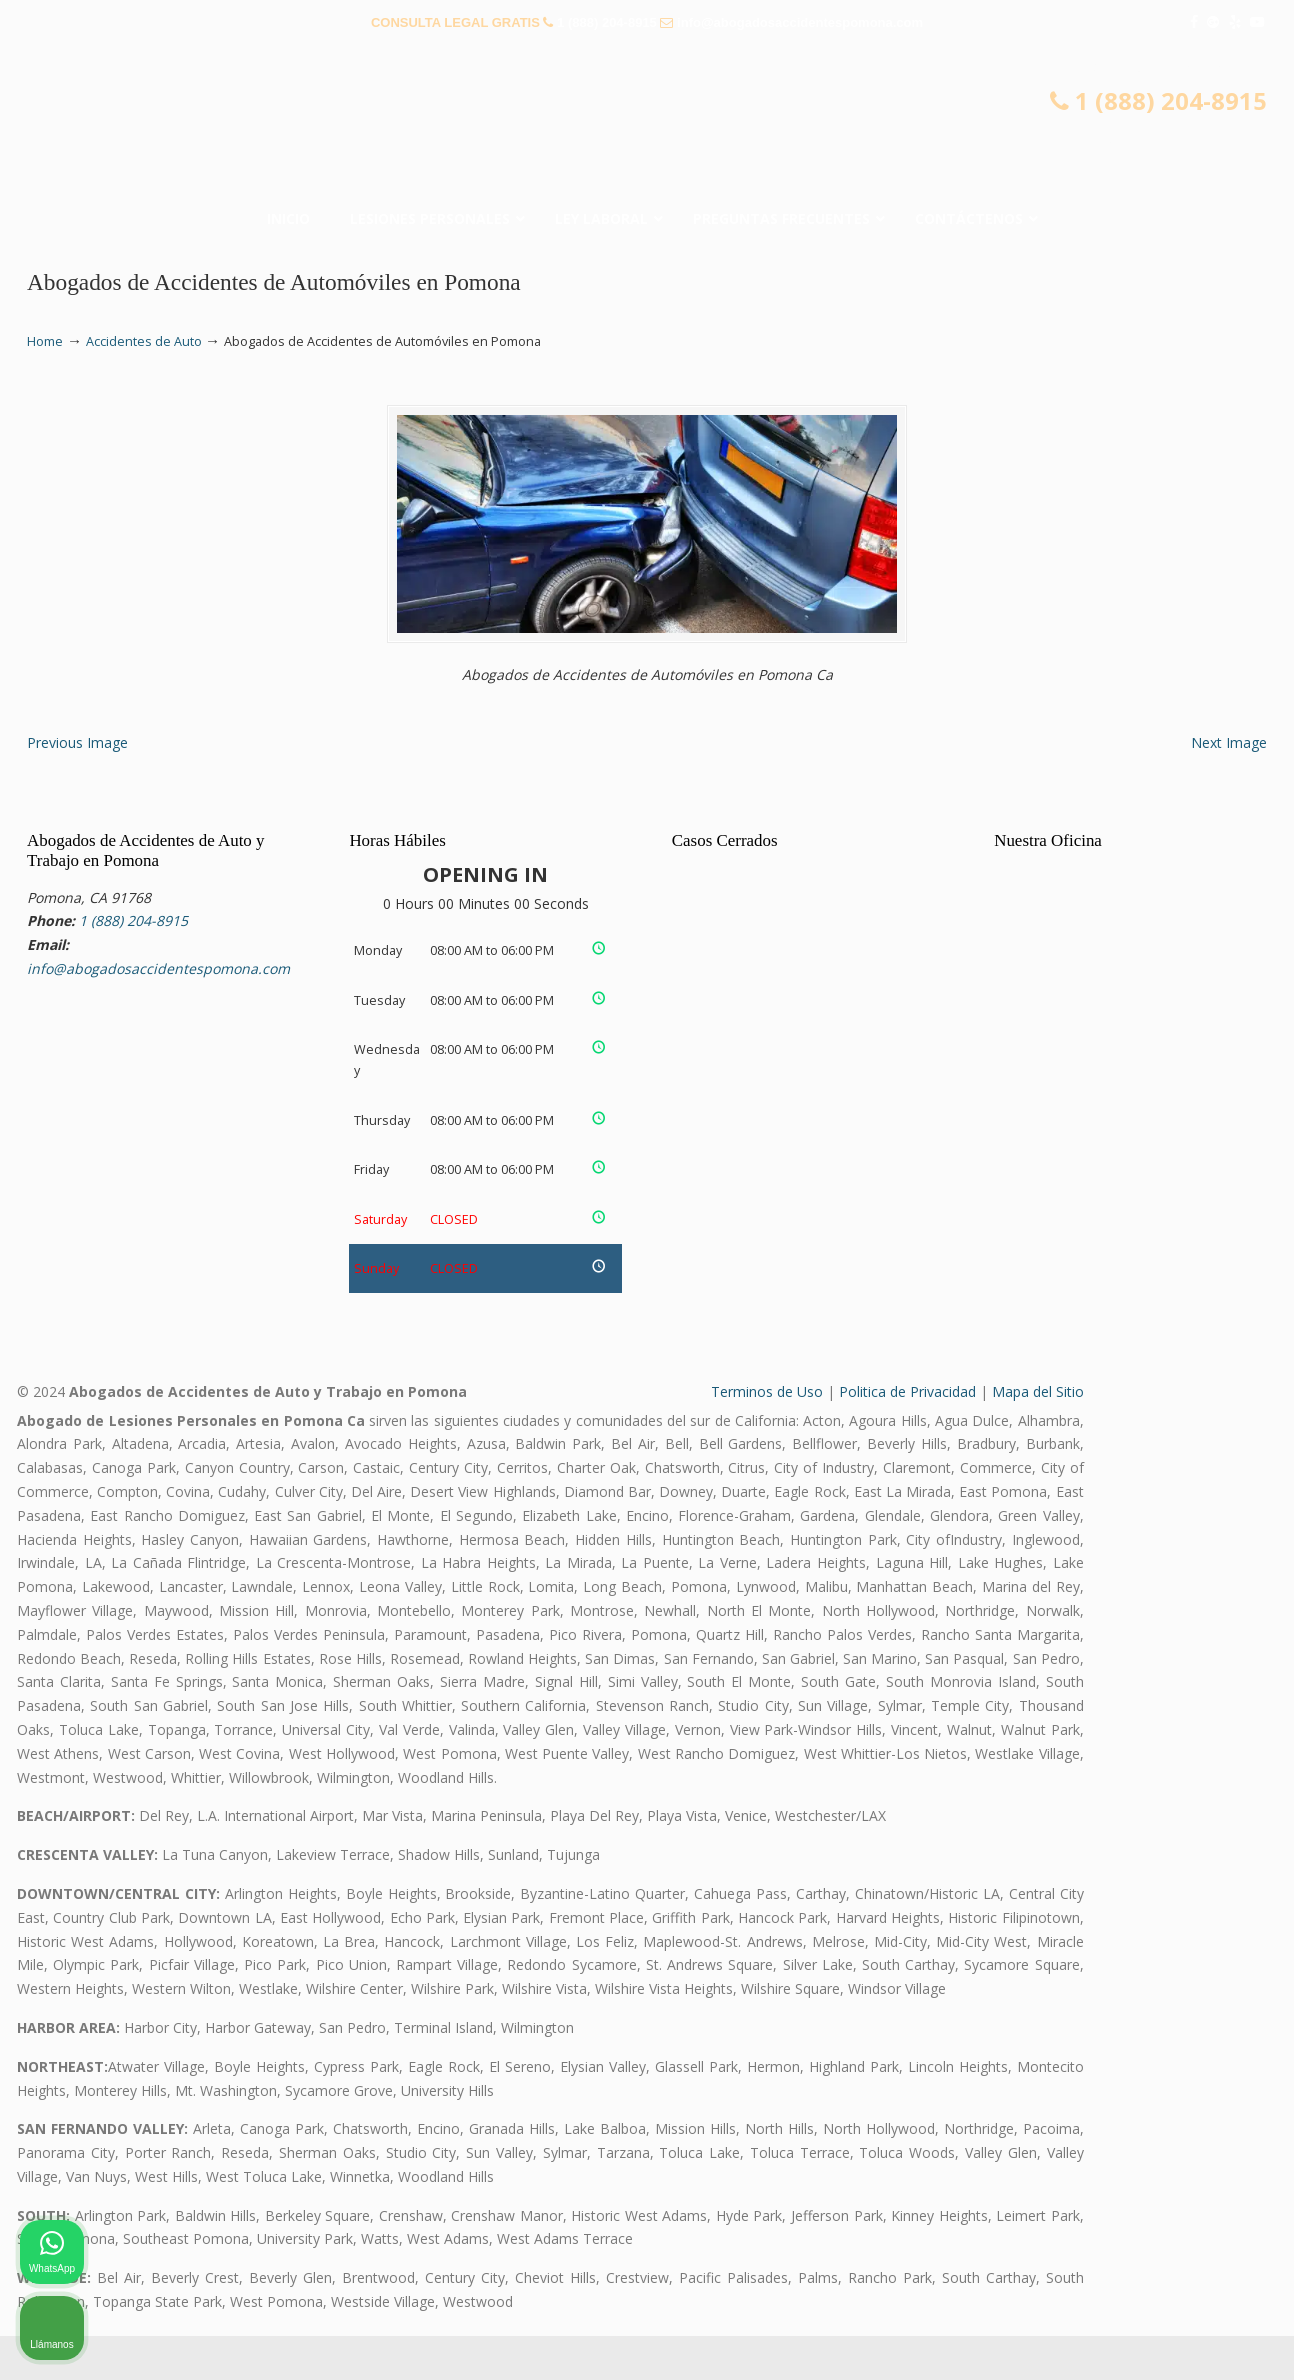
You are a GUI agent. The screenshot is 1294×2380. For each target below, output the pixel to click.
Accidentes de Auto (144, 341)
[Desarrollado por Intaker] (1124, 2338)
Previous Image (77, 786)
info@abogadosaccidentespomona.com (800, 22)
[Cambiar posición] (1186, 1741)
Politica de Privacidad (907, 1435)
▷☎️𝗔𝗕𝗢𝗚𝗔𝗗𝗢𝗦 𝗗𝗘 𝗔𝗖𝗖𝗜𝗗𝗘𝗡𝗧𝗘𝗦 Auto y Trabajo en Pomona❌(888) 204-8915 (647, 125)
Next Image (1229, 786)
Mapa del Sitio (1038, 1435)
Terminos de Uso (767, 1435)
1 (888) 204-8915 (607, 22)
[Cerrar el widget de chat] (1228, 1741)
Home (45, 341)
